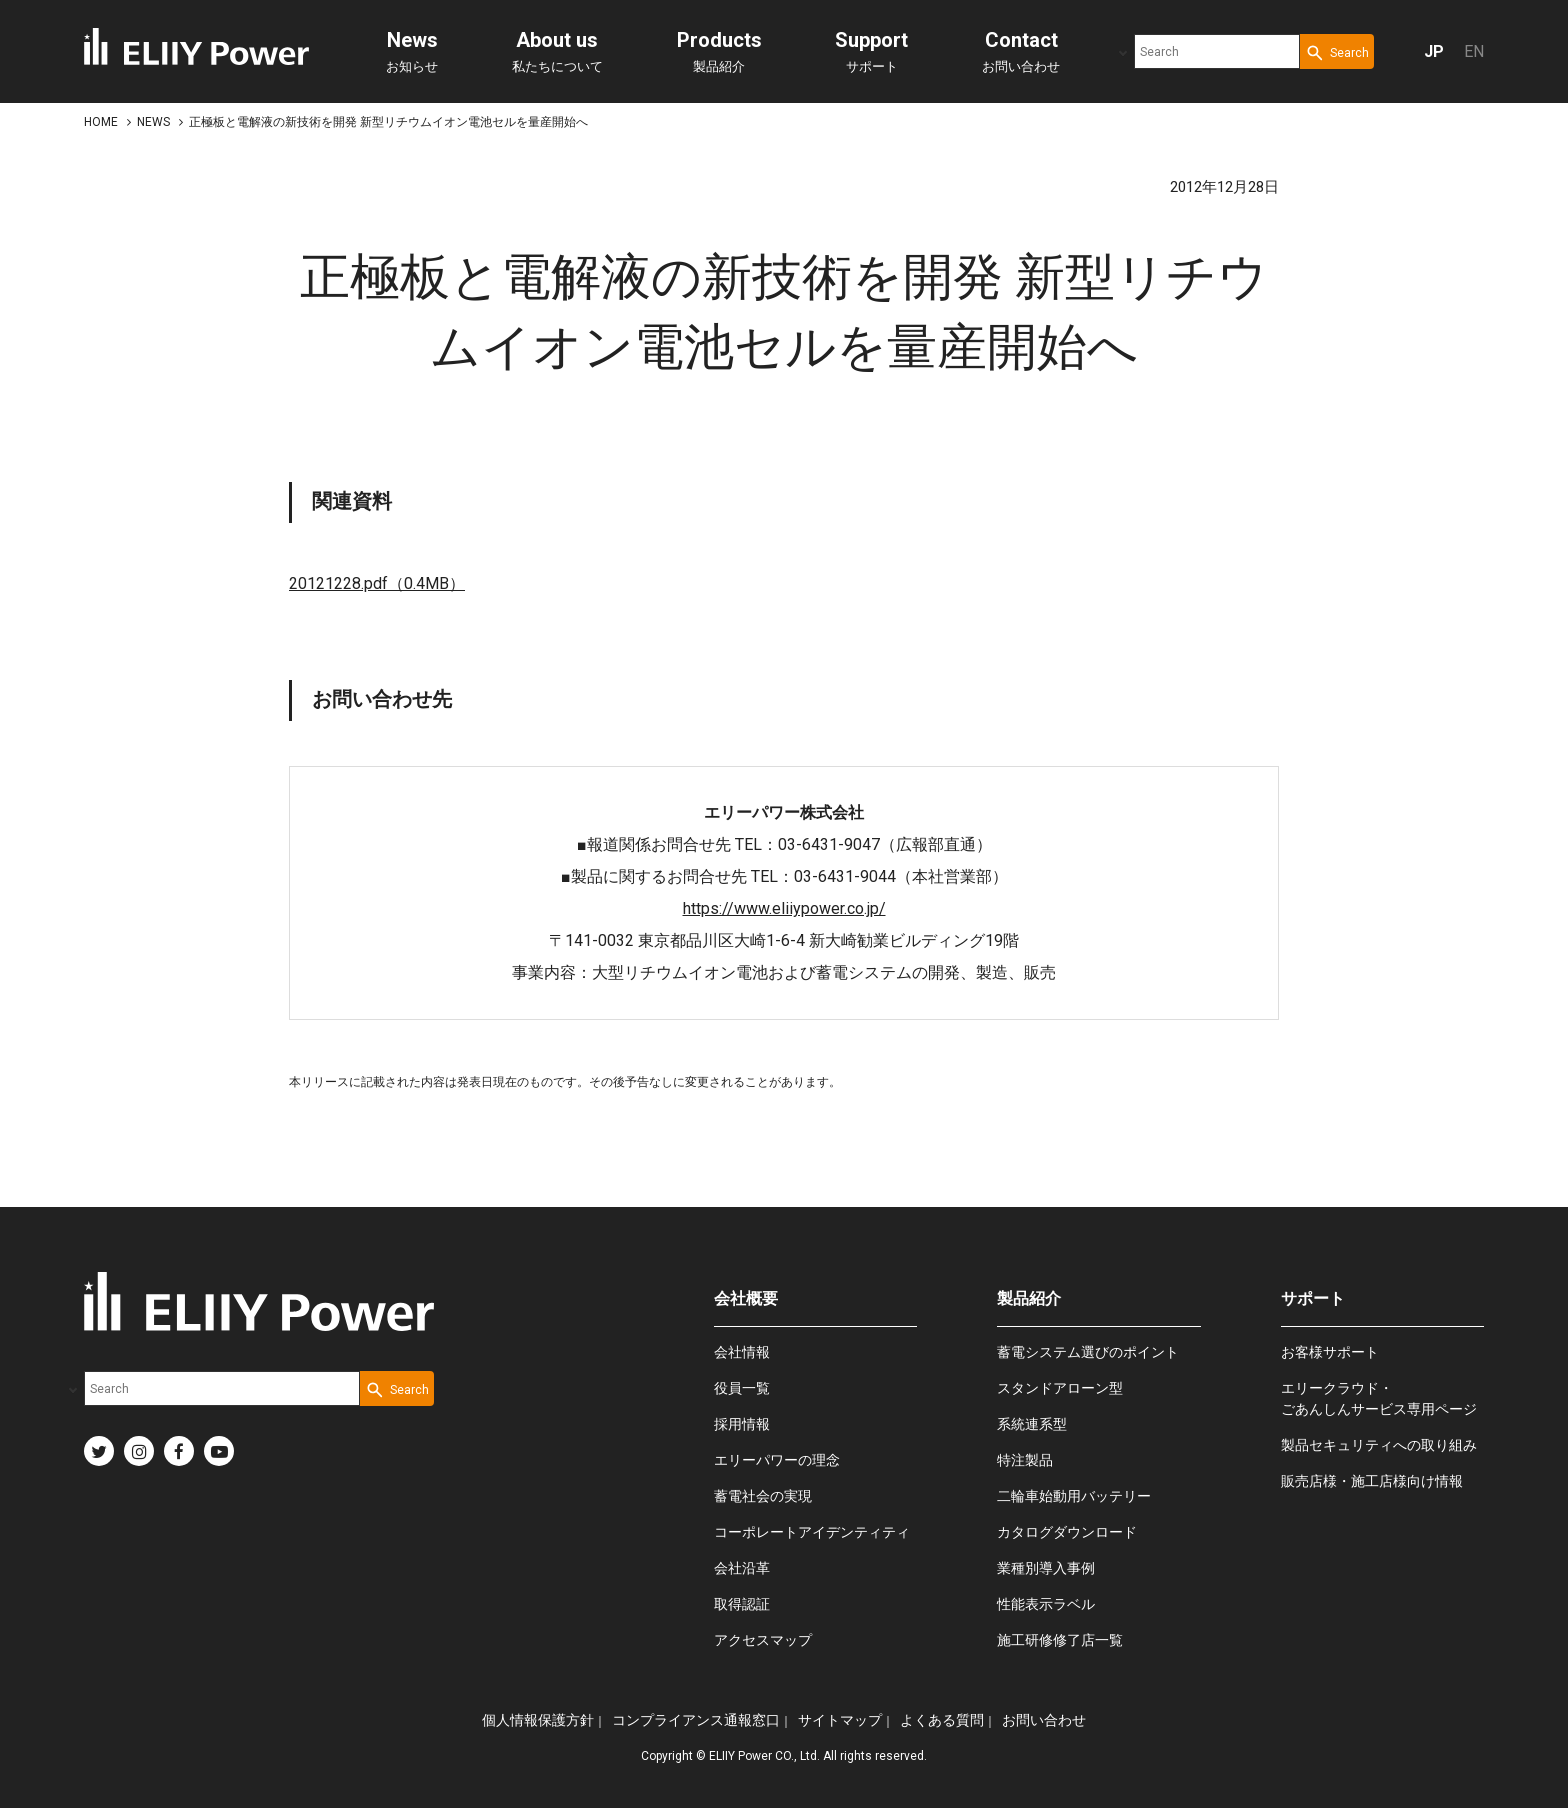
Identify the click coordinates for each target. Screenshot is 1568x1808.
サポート (871, 51)
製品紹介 (719, 51)
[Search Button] (1337, 51)
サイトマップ (840, 1720)
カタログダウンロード (1067, 1532)
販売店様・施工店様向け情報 (1372, 1481)
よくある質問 (942, 1720)
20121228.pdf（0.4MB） (377, 583)
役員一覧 (742, 1388)
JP (1434, 51)
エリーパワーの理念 (777, 1460)
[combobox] (1217, 51)
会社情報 (742, 1352)
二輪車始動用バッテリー (1074, 1496)
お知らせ (412, 51)
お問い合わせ (1021, 51)
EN (1474, 51)
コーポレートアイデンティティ (812, 1532)
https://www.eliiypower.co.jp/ (784, 908)
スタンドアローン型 (1060, 1388)
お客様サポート (1330, 1352)
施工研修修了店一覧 (1060, 1640)
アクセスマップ (763, 1640)
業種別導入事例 (1046, 1568)
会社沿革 (742, 1568)
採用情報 (742, 1424)
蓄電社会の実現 (763, 1496)
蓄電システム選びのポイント (1088, 1352)
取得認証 (742, 1604)
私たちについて (557, 51)
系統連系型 (1032, 1424)
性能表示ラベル (1046, 1604)
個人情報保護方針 (538, 1720)
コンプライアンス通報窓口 (696, 1720)
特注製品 (1025, 1460)
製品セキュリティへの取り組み (1379, 1445)
